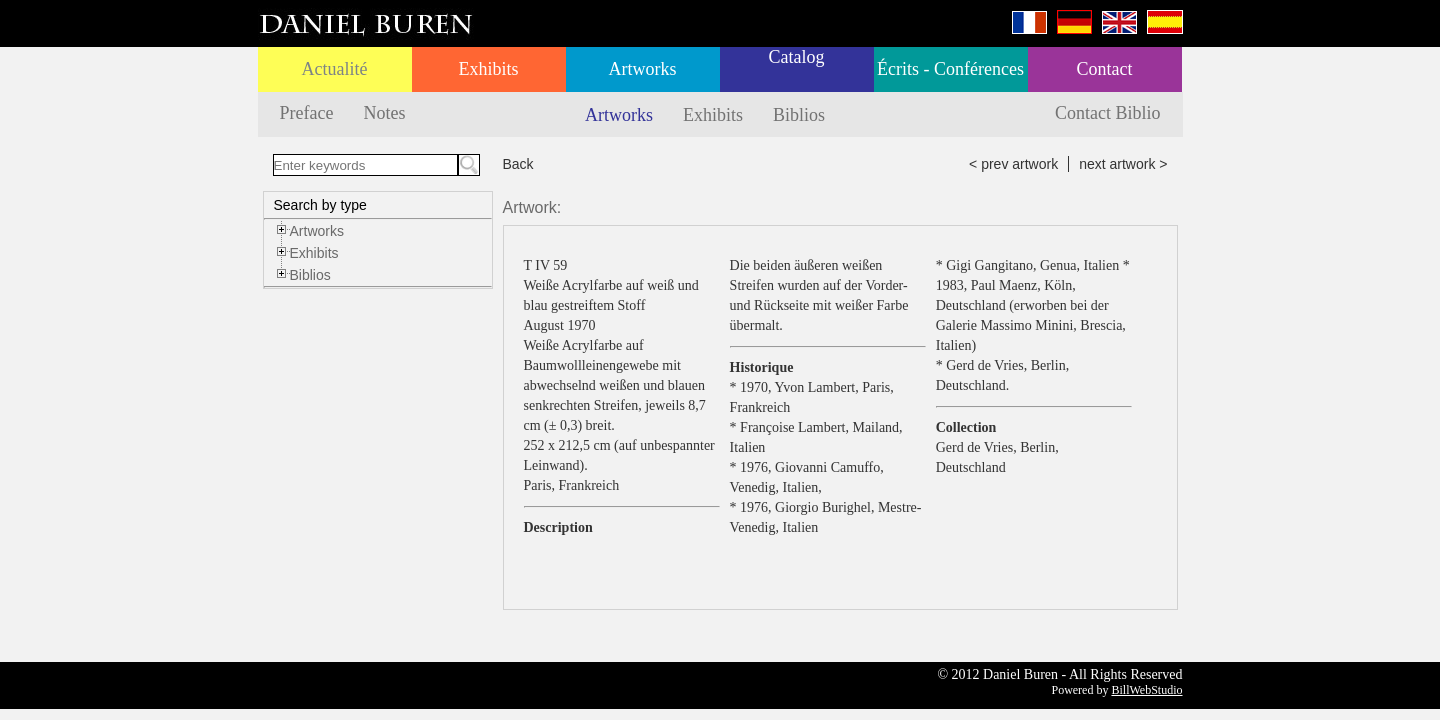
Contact (1105, 69)
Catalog (797, 57)
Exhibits (488, 69)
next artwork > (1123, 164)
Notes (384, 113)
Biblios (799, 115)
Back (518, 164)
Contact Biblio (1108, 113)
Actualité (335, 69)
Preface (307, 113)
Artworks (643, 69)
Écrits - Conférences (950, 69)
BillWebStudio (1146, 690)
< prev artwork (1013, 164)
